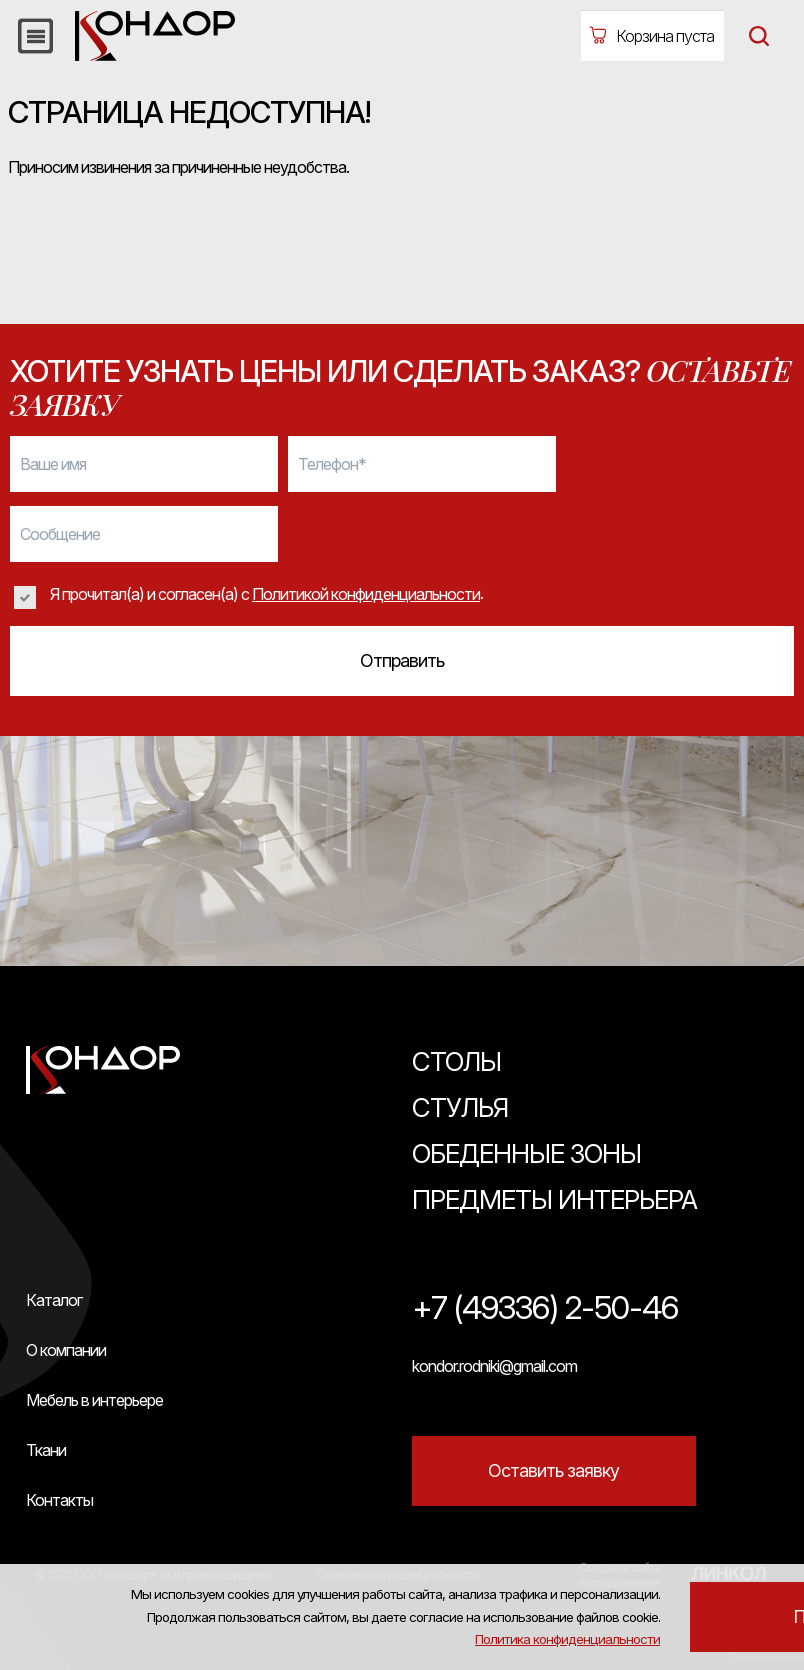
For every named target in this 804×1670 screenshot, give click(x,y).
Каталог (54, 1300)
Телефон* (332, 464)
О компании (66, 1350)
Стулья (460, 1107)
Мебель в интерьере (94, 1400)
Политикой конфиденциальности (366, 594)
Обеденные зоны (526, 1153)
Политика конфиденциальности (673, 1561)
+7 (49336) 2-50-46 (545, 1308)
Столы (456, 1061)
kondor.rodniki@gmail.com (494, 1366)
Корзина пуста (665, 36)
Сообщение (60, 534)
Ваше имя (53, 464)
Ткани (46, 1450)
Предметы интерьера (554, 1199)
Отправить (402, 660)
